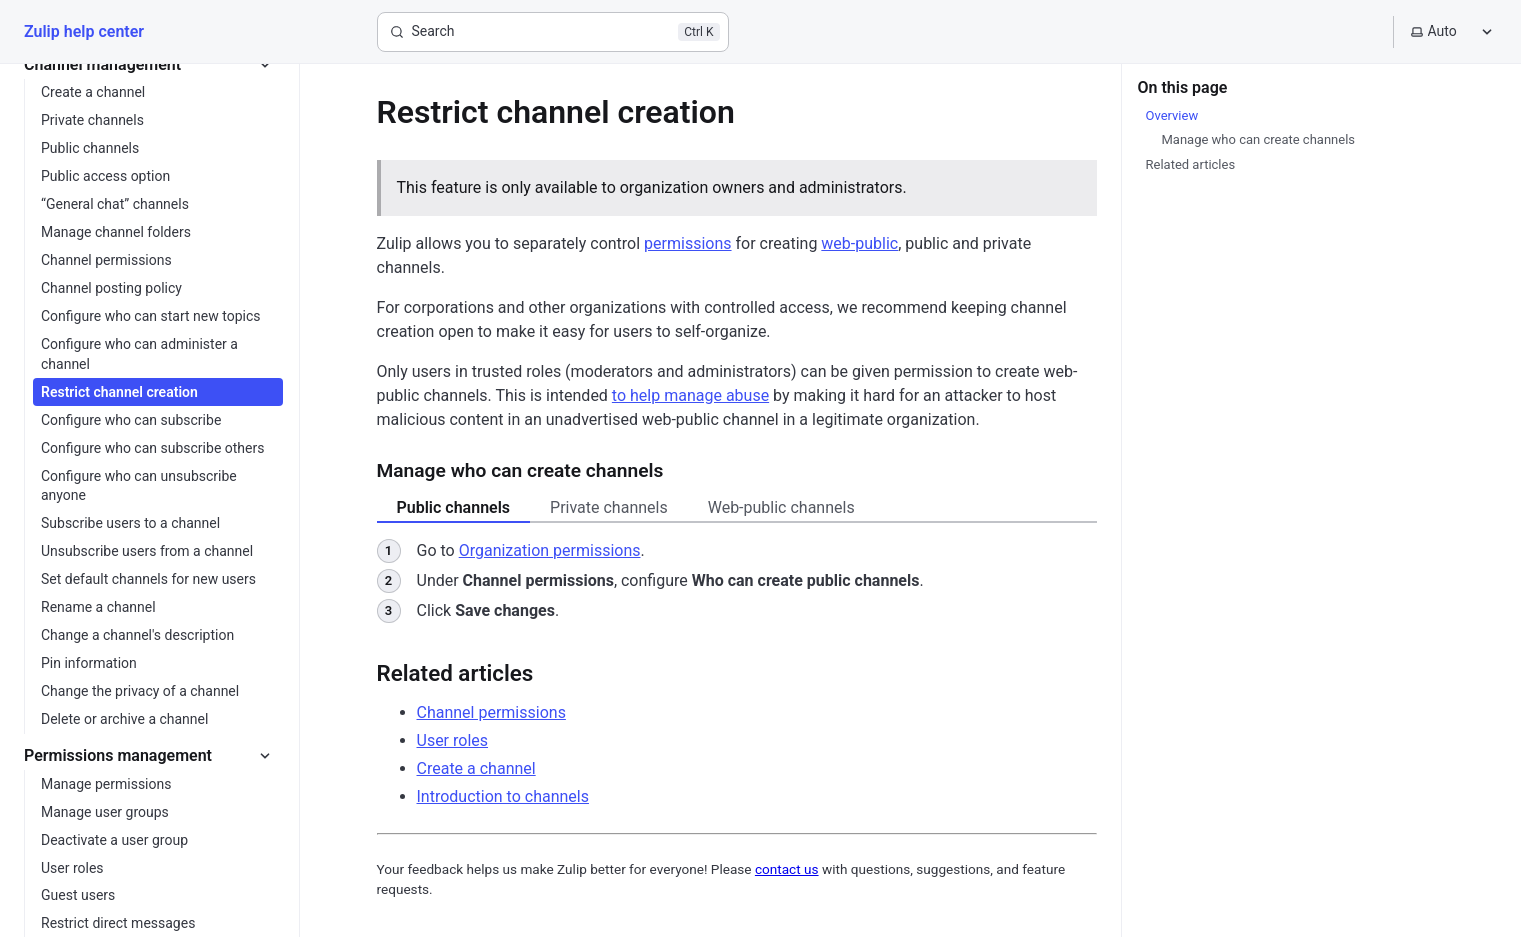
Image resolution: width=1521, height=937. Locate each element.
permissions (687, 243)
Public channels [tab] (454, 507)
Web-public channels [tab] (781, 507)
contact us (787, 869)
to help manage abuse (690, 395)
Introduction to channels (503, 796)
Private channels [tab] (609, 507)
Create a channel (476, 768)
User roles (453, 740)
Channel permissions (491, 712)
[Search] (553, 32)
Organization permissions (550, 550)
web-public (859, 243)
